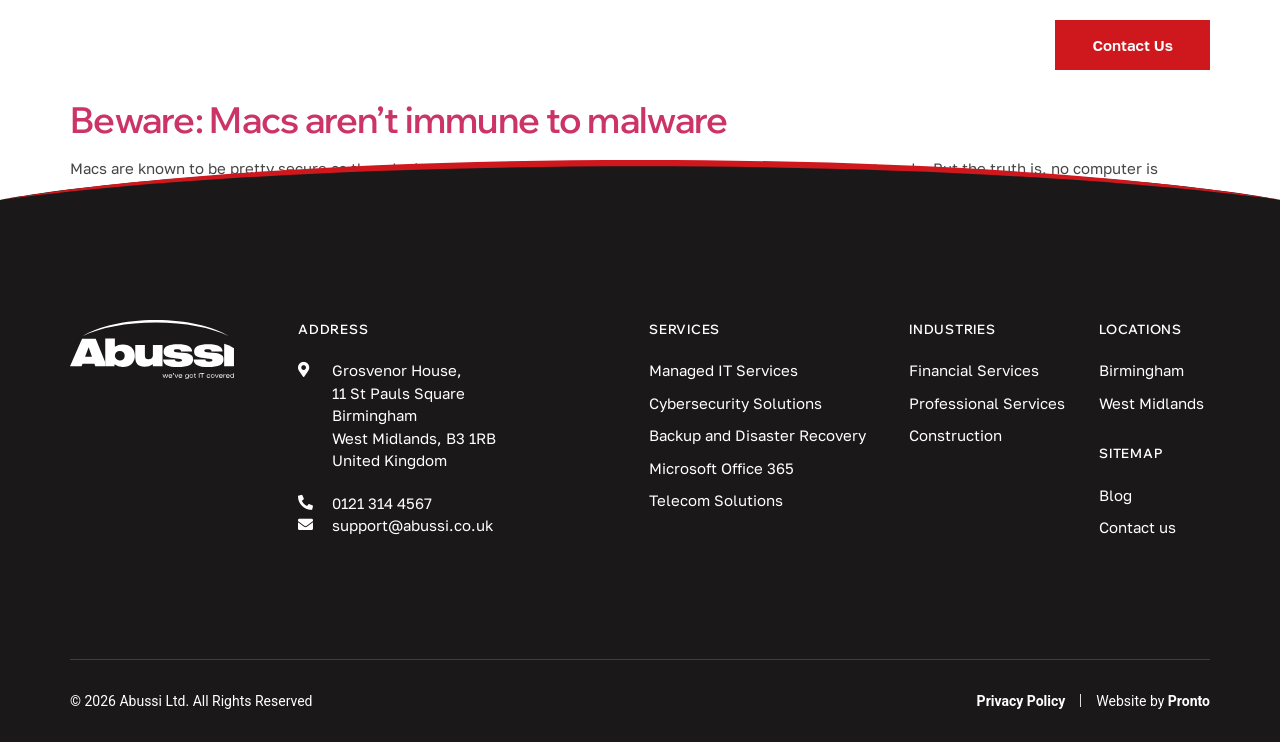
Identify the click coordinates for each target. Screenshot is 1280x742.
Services (418, 45)
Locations (853, 45)
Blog (717, 45)
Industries (580, 45)
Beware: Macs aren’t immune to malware (398, 119)
